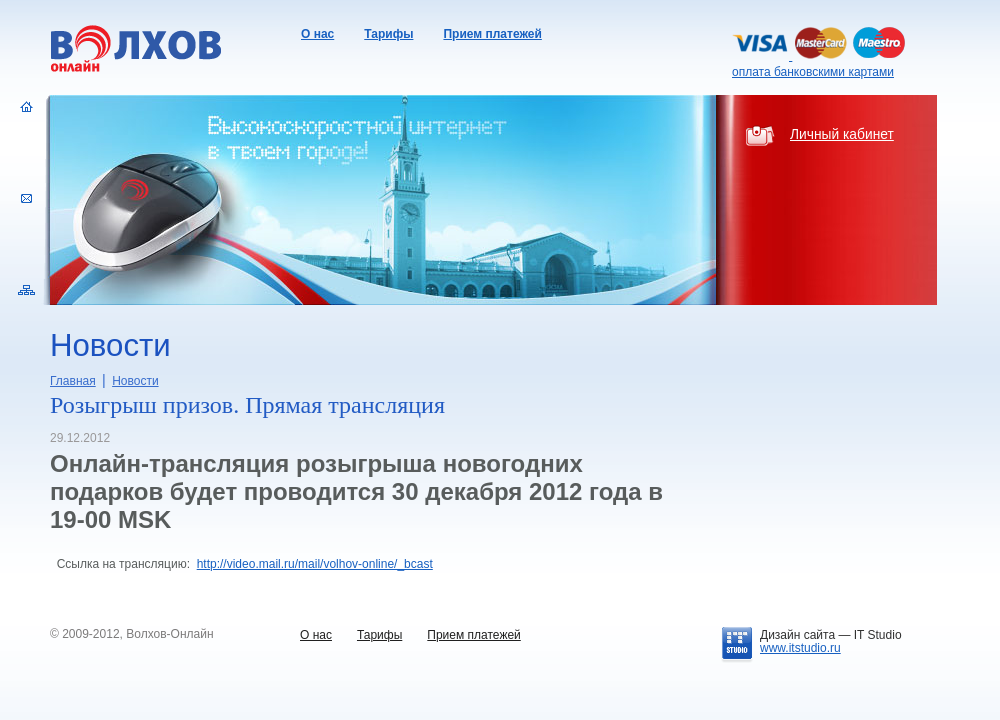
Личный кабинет (842, 134)
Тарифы (388, 34)
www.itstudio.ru (800, 648)
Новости (135, 381)
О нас (317, 34)
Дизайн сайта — (831, 635)
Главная (73, 381)
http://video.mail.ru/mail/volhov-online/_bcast (315, 564)
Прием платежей (492, 34)
